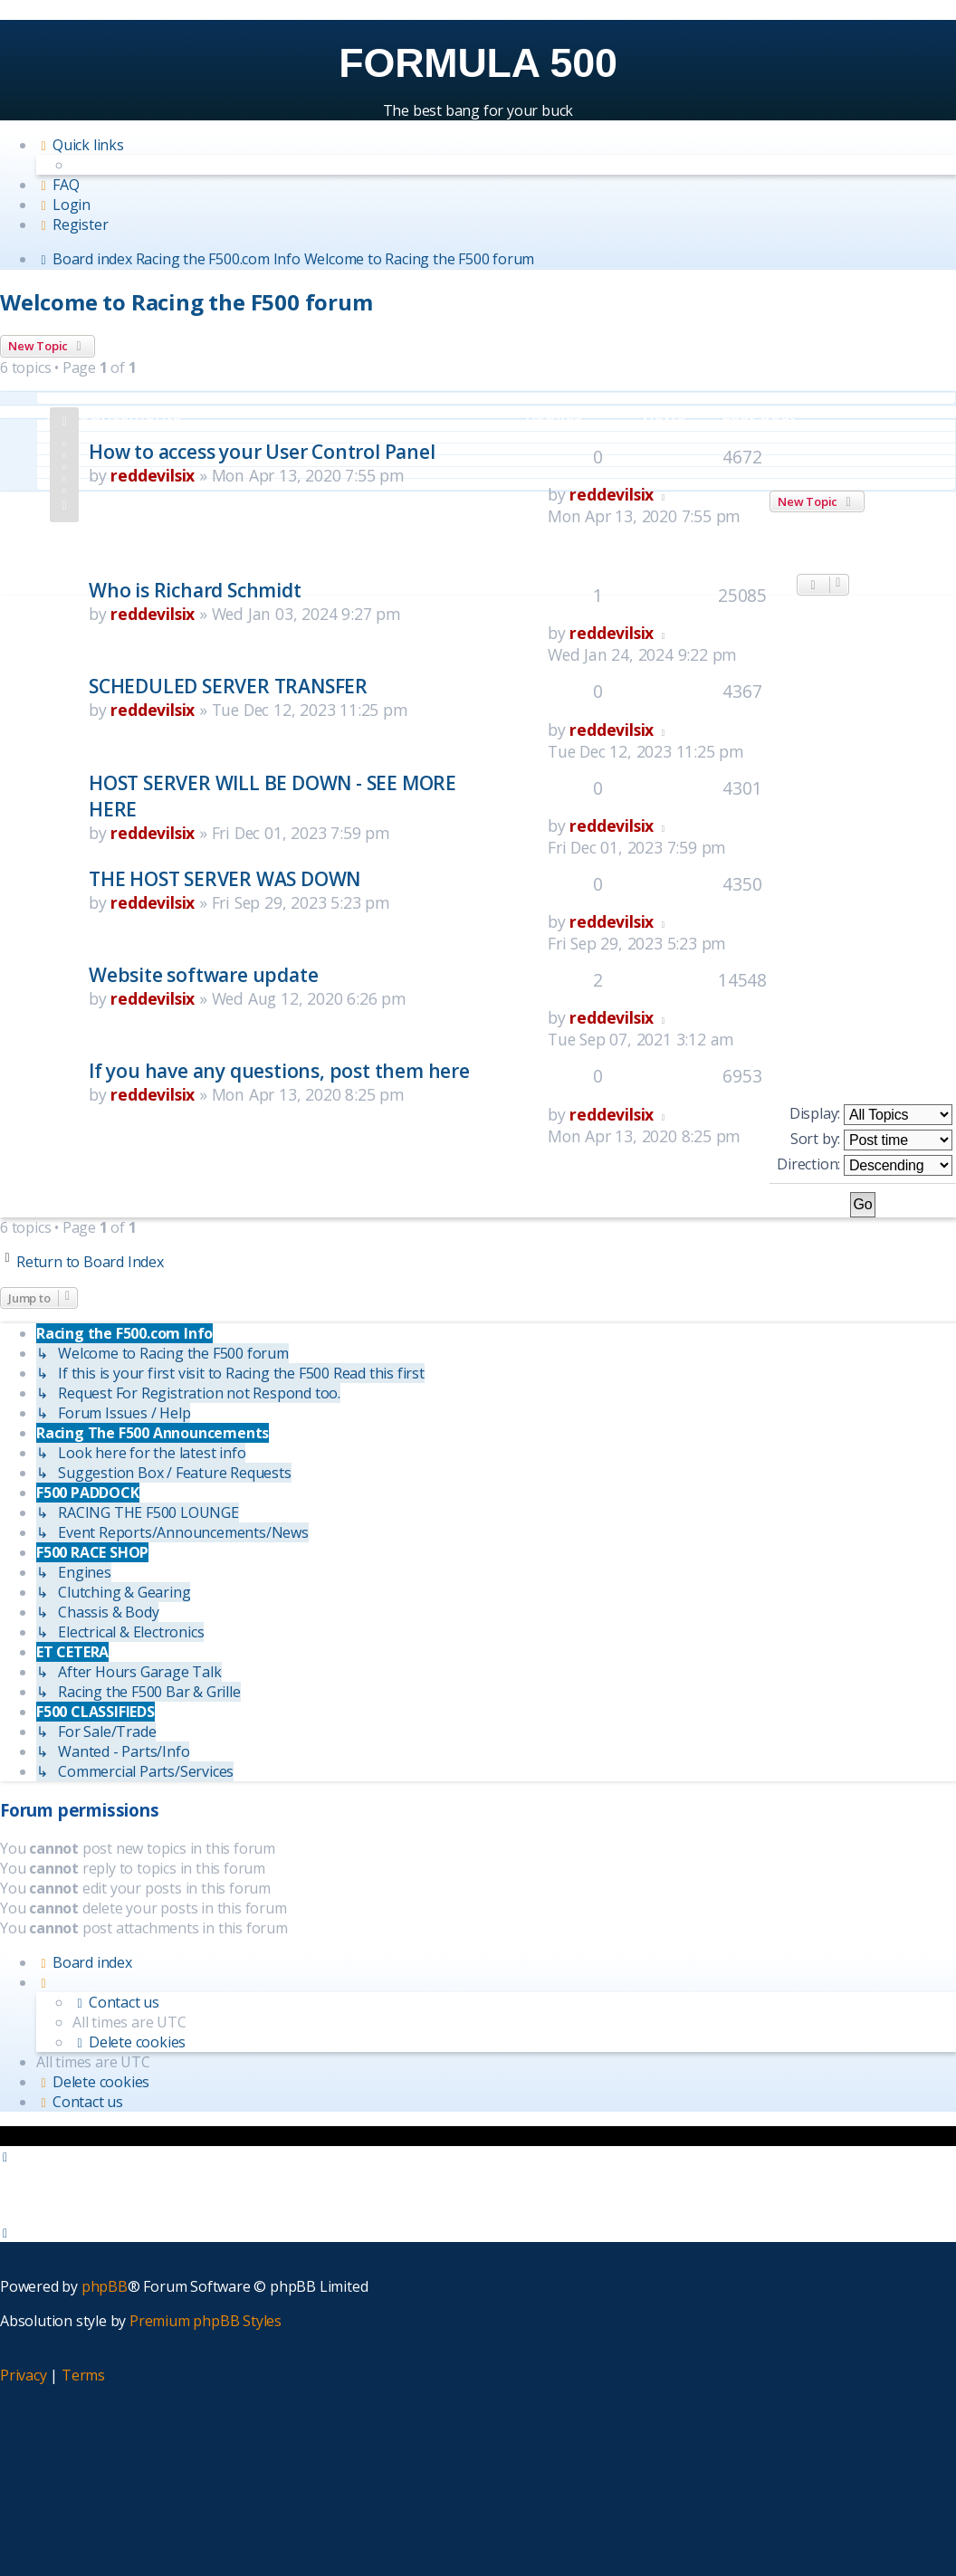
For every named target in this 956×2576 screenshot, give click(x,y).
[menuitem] (57, 185)
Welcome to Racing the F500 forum (186, 302)
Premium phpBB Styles (205, 2321)
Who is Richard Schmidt (195, 590)
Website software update (203, 974)
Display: (870, 1114)
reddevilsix (152, 475)
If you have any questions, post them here (279, 1070)
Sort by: (871, 1139)
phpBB (104, 2286)
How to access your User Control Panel (262, 451)
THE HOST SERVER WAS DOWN (224, 878)
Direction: (864, 1165)
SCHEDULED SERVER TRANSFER (228, 686)
